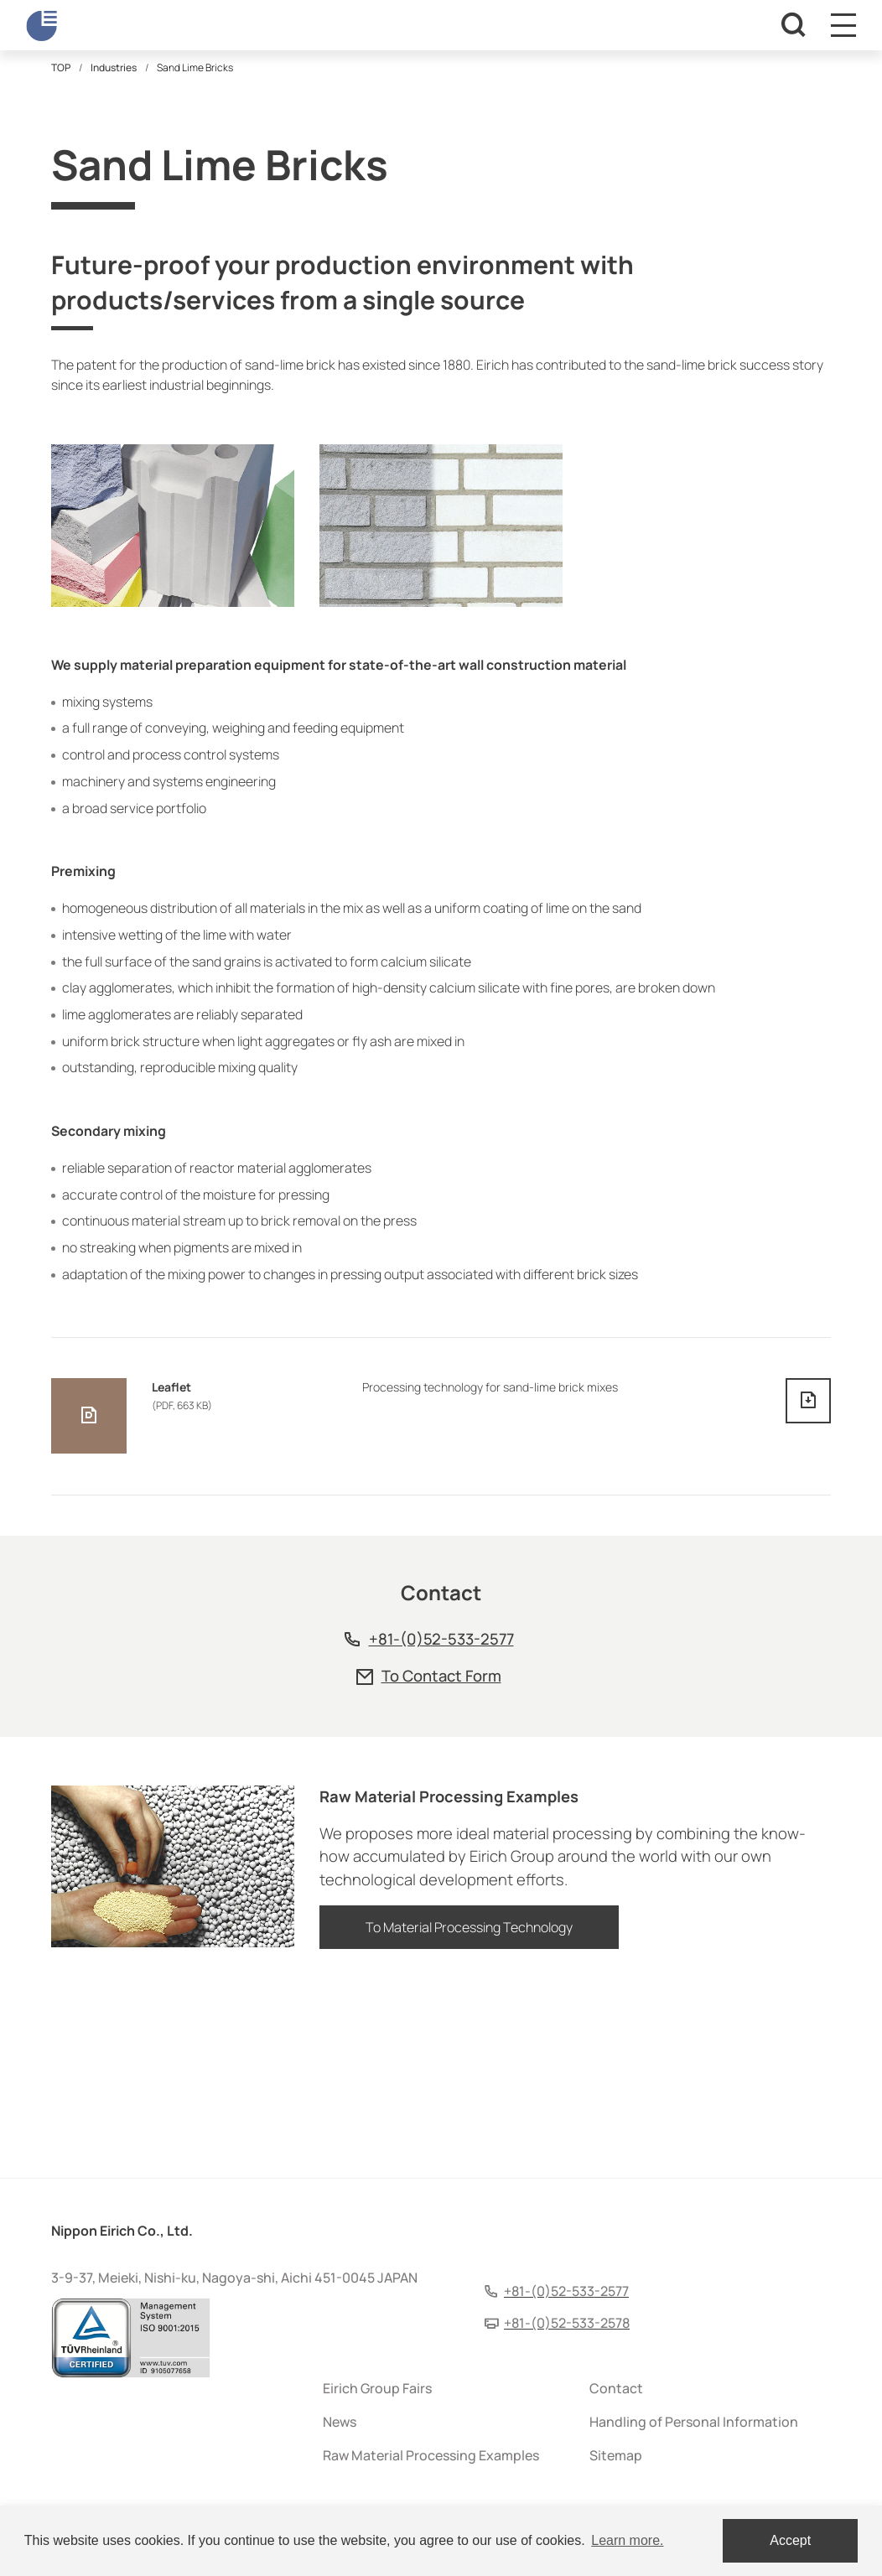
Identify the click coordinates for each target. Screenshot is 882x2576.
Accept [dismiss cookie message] (790, 2540)
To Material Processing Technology (469, 2114)
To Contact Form (441, 1853)
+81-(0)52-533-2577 (441, 1816)
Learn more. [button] (627, 2540)
